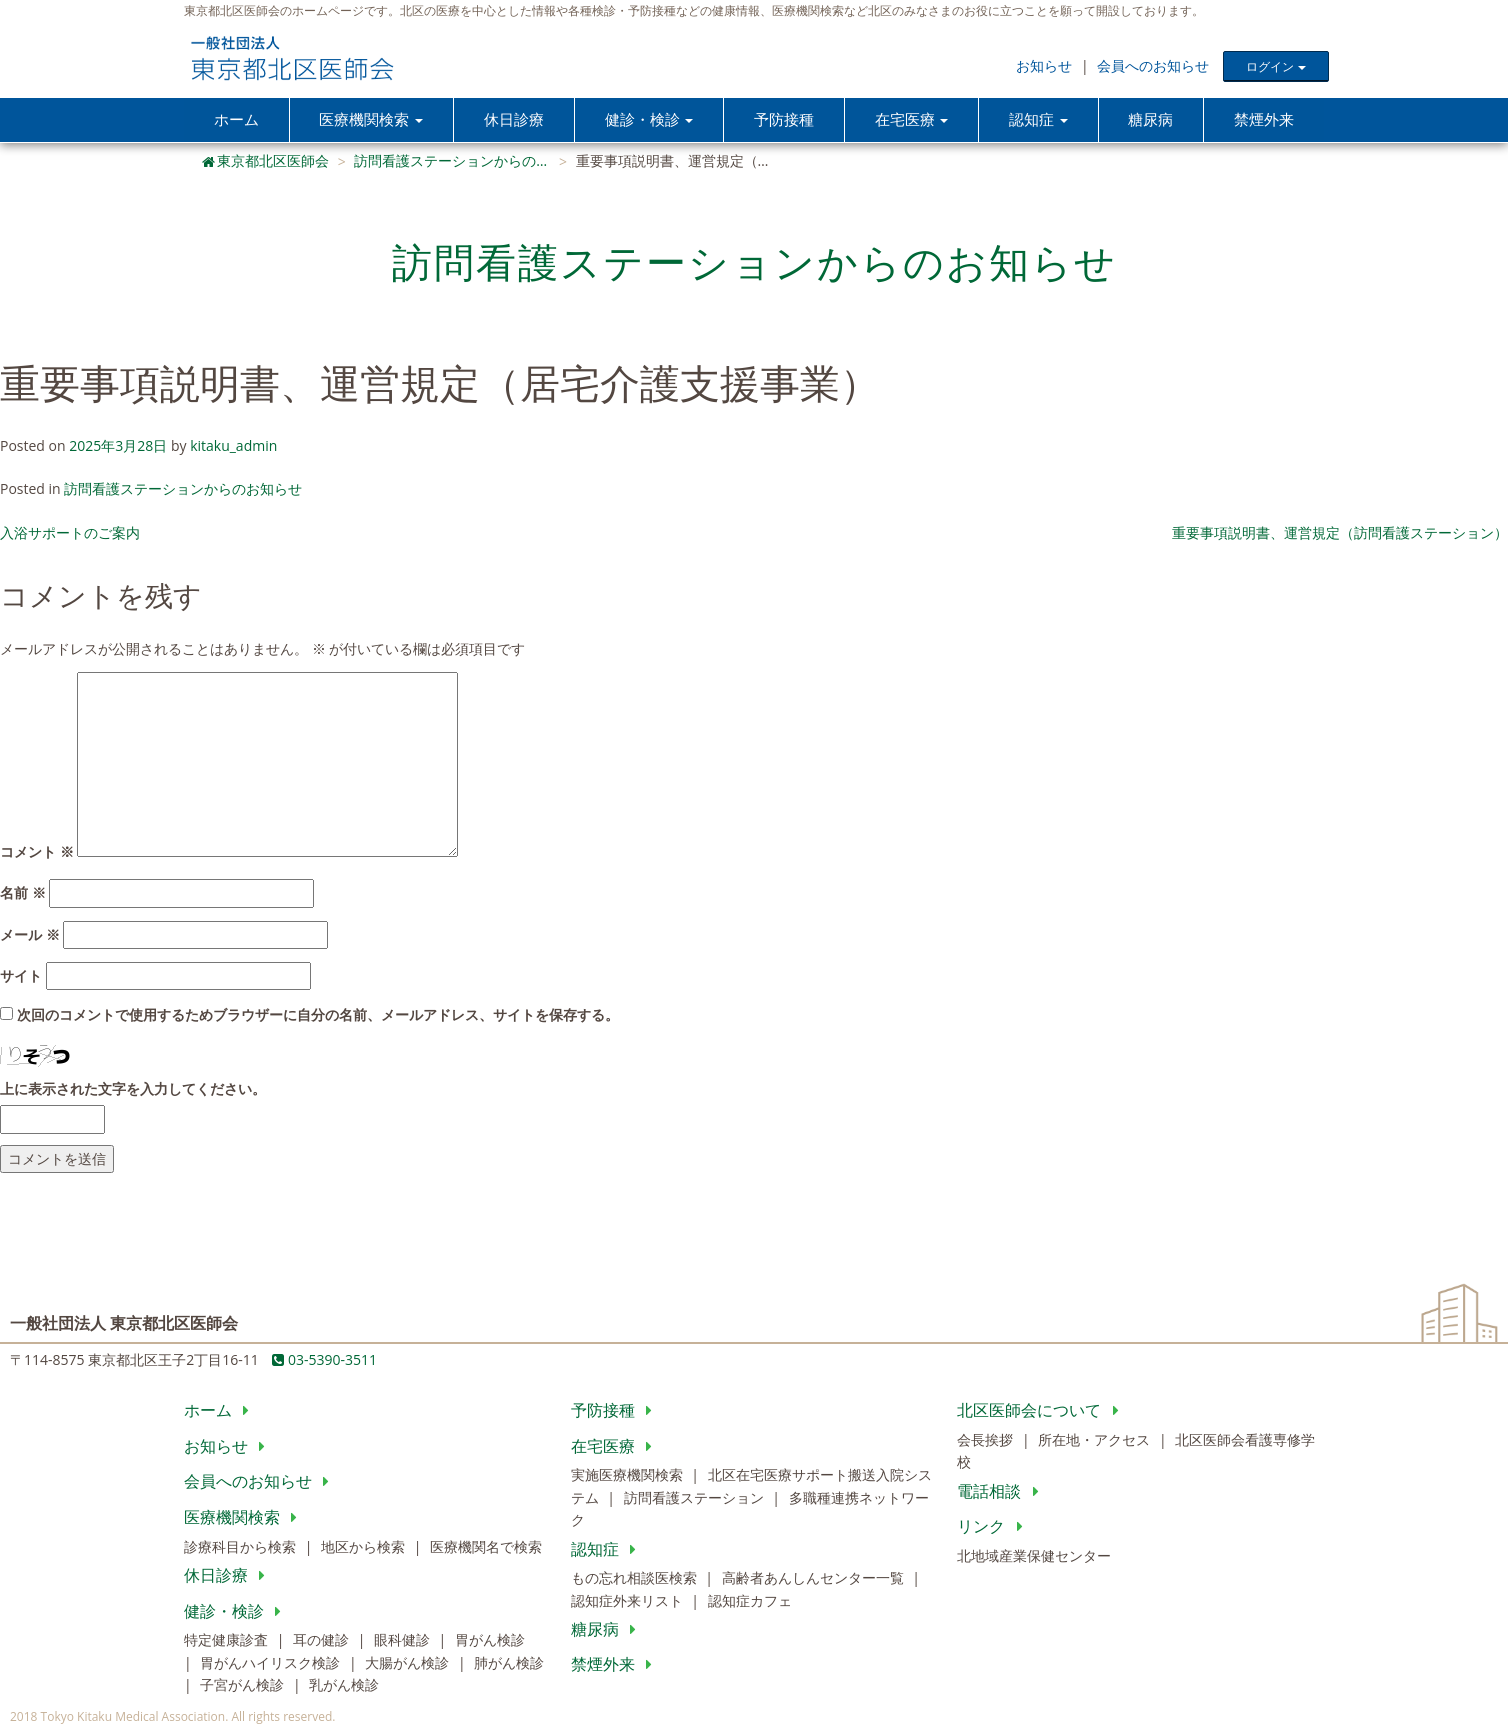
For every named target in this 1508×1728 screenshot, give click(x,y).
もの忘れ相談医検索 (636, 1578)
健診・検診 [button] (648, 119)
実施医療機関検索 (629, 1476)
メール (30, 935)
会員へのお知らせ (1153, 65)
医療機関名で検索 (486, 1547)
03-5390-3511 (324, 1360)
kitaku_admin (233, 446)
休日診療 (514, 119)
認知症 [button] (1038, 119)
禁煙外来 (1264, 119)
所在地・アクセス (1096, 1440)
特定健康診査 (228, 1640)
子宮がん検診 (244, 1685)
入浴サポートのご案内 (70, 533)
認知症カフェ (750, 1601)
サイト (21, 976)
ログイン (1275, 66)
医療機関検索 (244, 1518)
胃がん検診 (490, 1640)
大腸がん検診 (409, 1663)
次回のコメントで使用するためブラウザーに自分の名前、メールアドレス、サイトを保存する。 (318, 1016)
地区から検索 (365, 1547)
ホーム (236, 119)
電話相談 (1001, 1492)
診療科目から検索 (242, 1547)
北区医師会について (1041, 1411)
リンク (993, 1527)
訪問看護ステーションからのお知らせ (183, 490)
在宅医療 (615, 1447)
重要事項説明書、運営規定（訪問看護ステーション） (1340, 533)
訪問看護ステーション (696, 1498)
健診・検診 (236, 1612)
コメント (37, 852)
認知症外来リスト (629, 1601)
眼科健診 (404, 1640)
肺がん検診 (509, 1663)
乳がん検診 (344, 1685)
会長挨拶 (987, 1440)
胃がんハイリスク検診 (272, 1663)
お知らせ (1044, 65)
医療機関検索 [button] (371, 119)
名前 (23, 893)
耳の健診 (323, 1640)
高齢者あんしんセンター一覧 (815, 1578)
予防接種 (784, 119)
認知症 (607, 1550)
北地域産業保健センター (1034, 1556)
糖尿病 (1151, 119)
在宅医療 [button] (912, 119)
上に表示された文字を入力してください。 (133, 1089)
